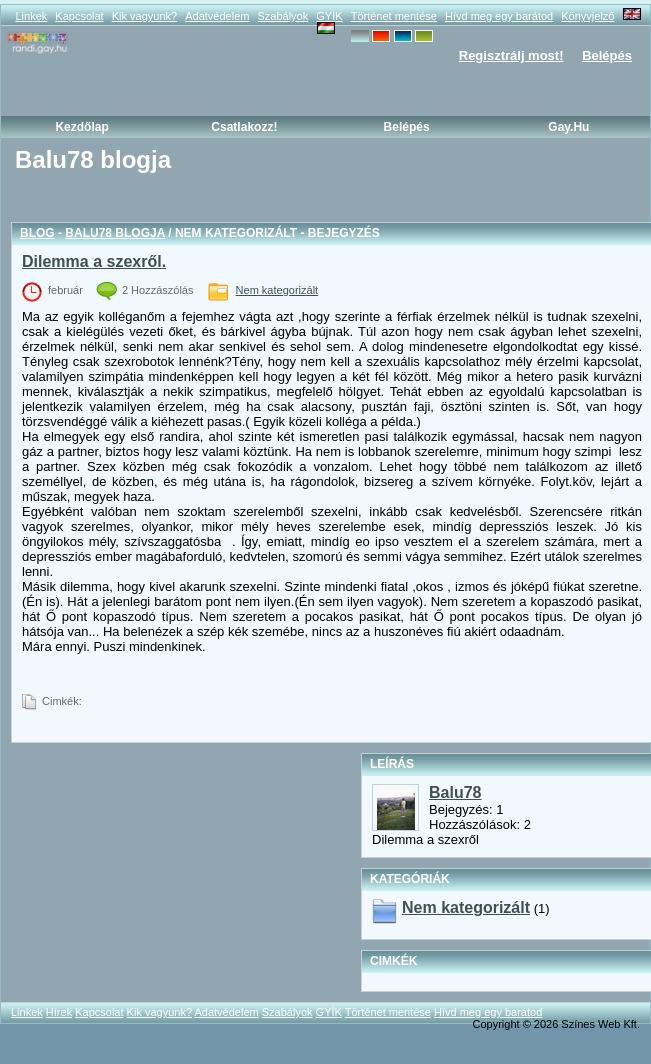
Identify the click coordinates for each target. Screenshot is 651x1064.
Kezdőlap (81, 127)
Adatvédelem (217, 16)
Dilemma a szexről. (94, 261)
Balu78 (455, 792)
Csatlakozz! (244, 127)
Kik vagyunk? (144, 16)
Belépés (607, 55)
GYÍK (329, 16)
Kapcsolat (79, 16)
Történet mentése (394, 16)
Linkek (31, 16)
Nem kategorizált (277, 290)
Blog (37, 233)
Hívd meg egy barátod (499, 16)
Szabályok (282, 16)
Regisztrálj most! (511, 55)
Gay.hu (568, 127)
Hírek (59, 1012)
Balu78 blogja (115, 233)
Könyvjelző (587, 16)
